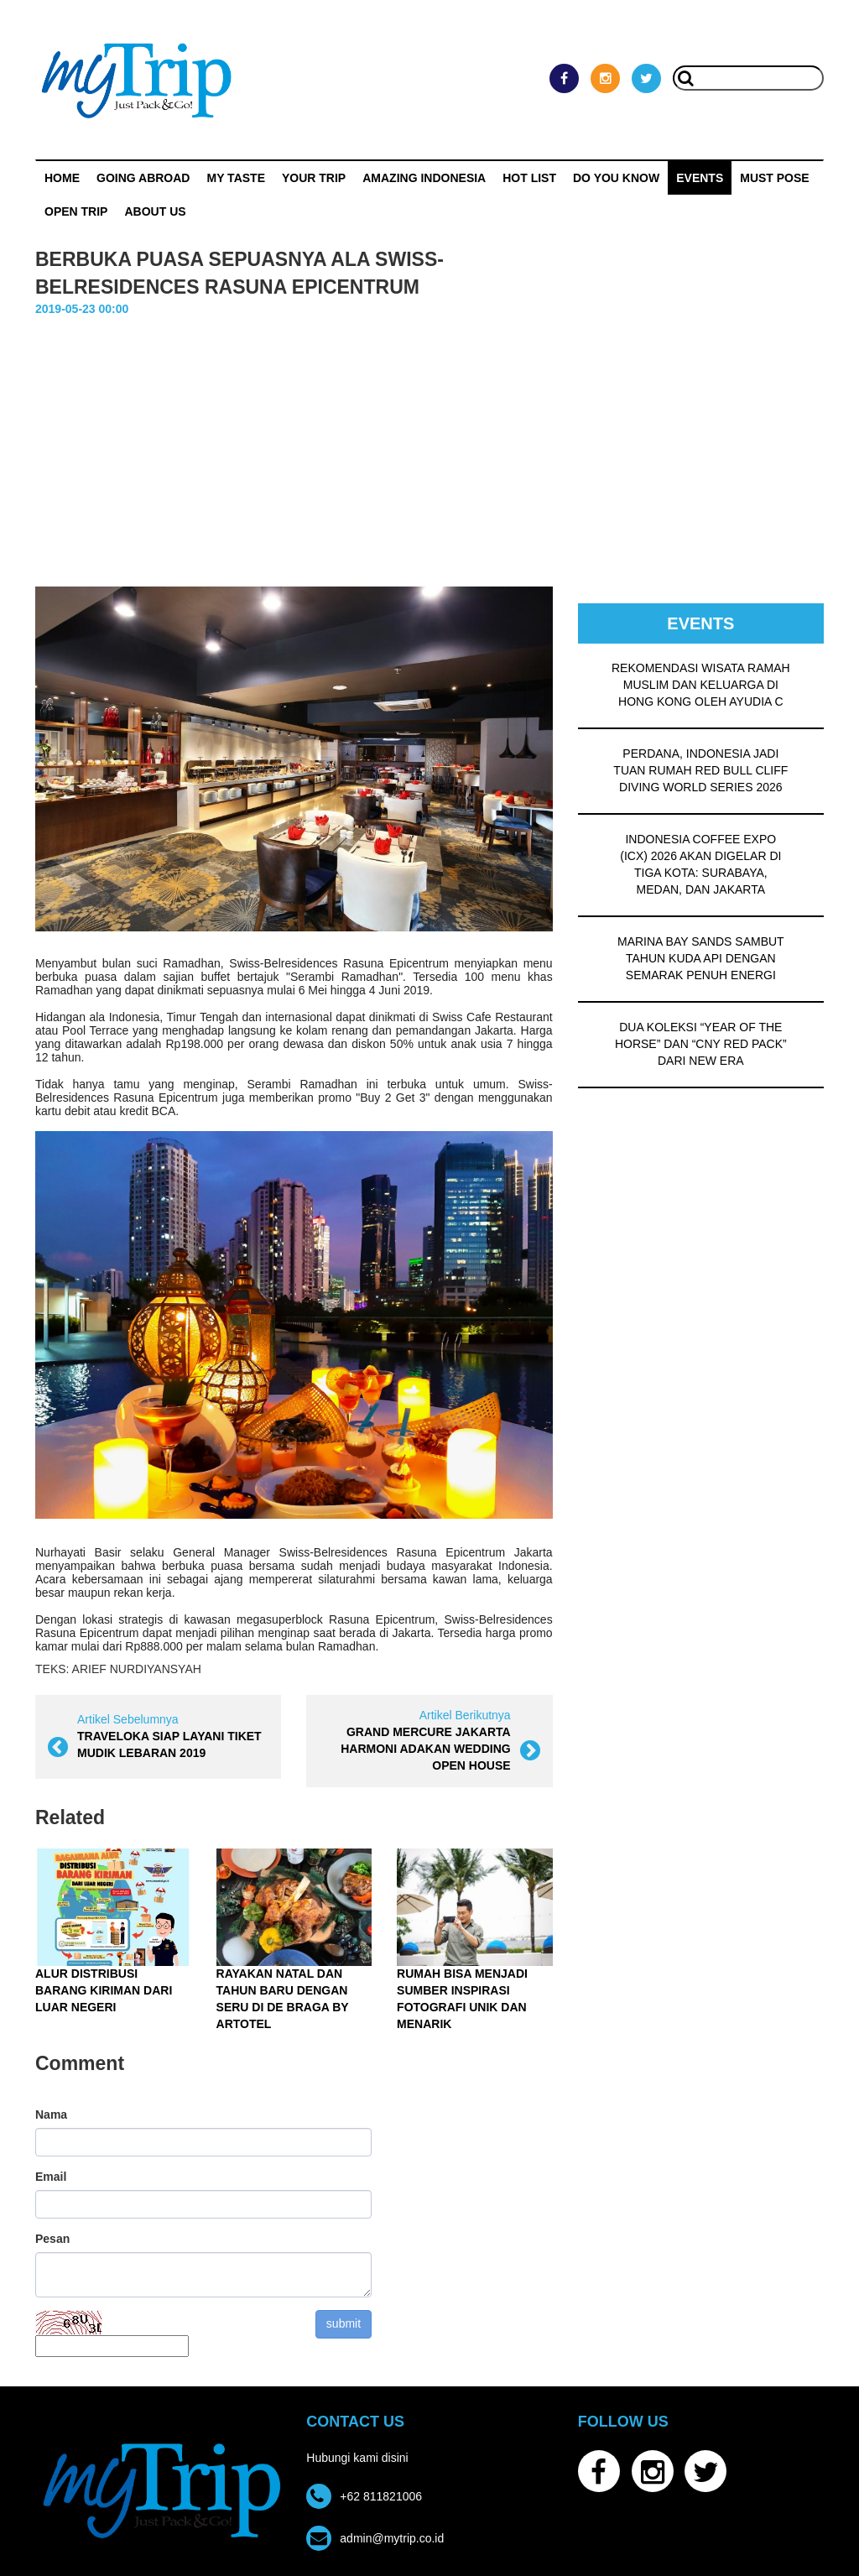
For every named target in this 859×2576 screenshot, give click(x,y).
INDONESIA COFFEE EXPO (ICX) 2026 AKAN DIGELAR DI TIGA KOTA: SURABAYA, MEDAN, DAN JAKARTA (700, 864)
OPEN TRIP (75, 211)
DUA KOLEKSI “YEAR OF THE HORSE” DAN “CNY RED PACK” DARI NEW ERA (701, 1043)
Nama (51, 2114)
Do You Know (616, 178)
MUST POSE (774, 178)
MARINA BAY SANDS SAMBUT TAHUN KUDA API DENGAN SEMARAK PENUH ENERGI (700, 958)
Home (62, 178)
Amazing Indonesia (424, 178)
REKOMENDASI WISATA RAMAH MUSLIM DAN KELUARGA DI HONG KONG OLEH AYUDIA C (701, 684)
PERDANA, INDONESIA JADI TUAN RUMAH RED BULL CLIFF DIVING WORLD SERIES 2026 (700, 770)
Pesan (52, 2238)
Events (699, 178)
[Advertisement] (429, 460)
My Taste (235, 178)
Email (50, 2176)
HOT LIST (529, 178)
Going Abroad (143, 178)
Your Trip (314, 178)
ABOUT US (154, 211)
